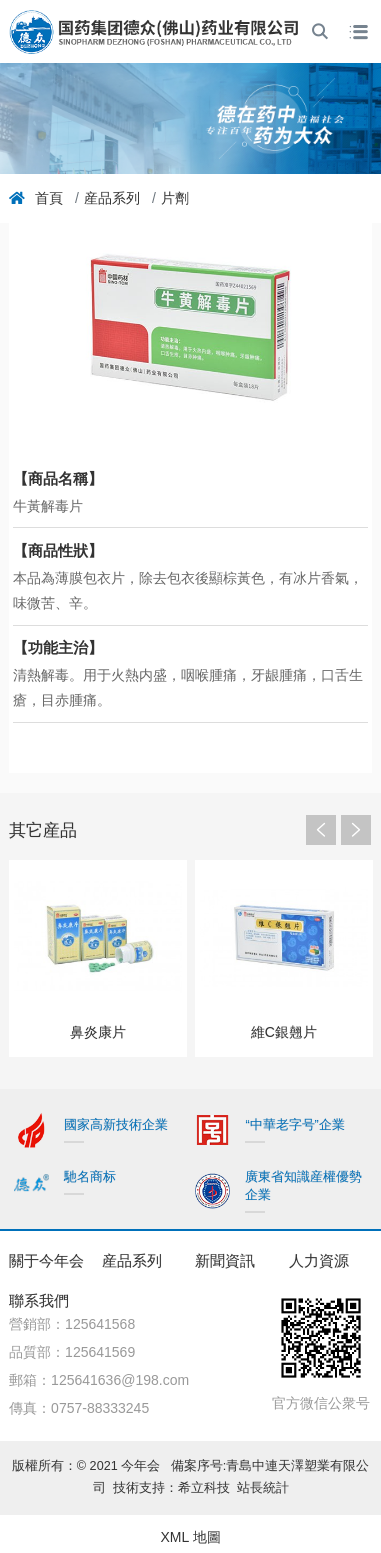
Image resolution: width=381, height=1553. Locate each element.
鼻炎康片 (98, 1032)
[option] (98, 958)
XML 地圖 (190, 1537)
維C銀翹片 (284, 1032)
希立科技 (207, 1488)
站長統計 (263, 1488)
